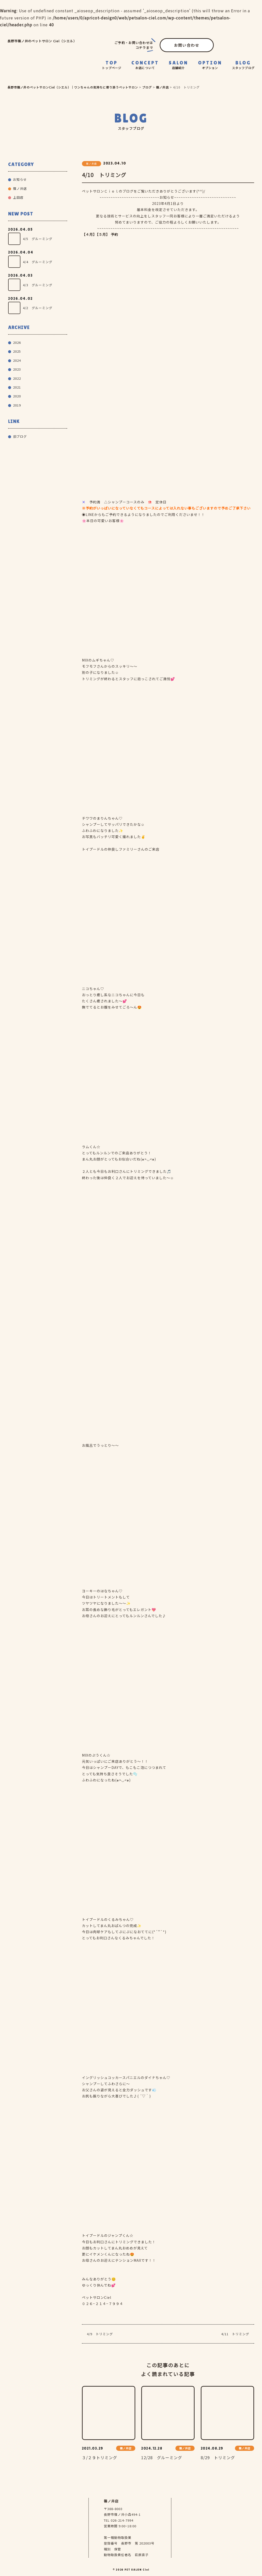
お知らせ (20, 179)
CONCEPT (145, 65)
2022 (17, 378)
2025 (17, 351)
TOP (111, 65)
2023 (17, 369)
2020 (17, 396)
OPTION (210, 65)
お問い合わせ (187, 45)
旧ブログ (20, 436)
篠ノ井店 (20, 188)
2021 (17, 387)
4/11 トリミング (235, 2334)
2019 (17, 405)
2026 (17, 342)
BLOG (243, 65)
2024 (17, 360)
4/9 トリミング (100, 2334)
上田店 (18, 197)
